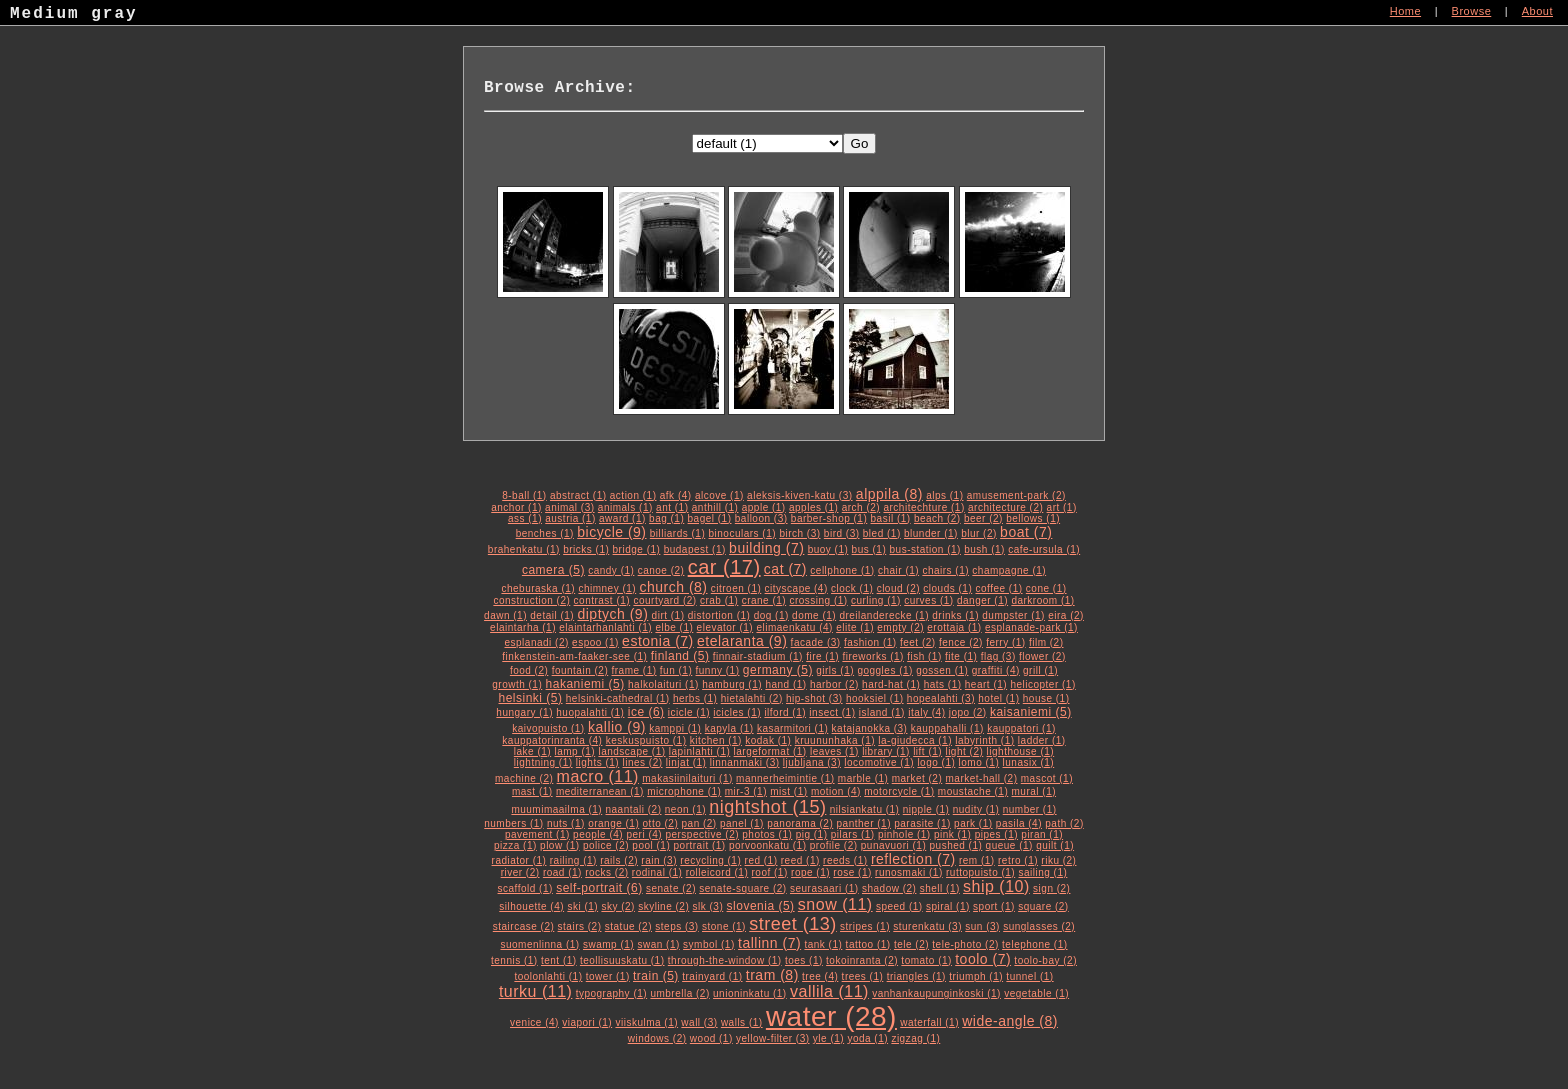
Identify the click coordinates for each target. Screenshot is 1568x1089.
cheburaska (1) (538, 588)
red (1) (761, 860)
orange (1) (613, 823)
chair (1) (898, 570)
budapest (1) (695, 549)
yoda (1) (867, 1038)
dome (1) (814, 615)
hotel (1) (998, 698)
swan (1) (658, 944)
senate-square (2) (742, 888)
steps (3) (676, 926)
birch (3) (799, 533)
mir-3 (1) (746, 791)
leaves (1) (834, 751)
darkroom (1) (1042, 600)
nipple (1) (926, 809)
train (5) (656, 976)
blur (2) (979, 533)
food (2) (529, 670)
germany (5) (778, 670)
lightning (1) (543, 762)
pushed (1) (956, 845)
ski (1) (582, 906)
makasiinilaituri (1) (687, 778)
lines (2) (643, 762)
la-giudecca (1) (915, 740)
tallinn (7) (769, 943)
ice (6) (646, 712)
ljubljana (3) (812, 762)
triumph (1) (976, 976)
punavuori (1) (893, 845)
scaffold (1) (525, 888)
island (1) (882, 712)
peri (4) (644, 834)
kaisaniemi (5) (1031, 712)
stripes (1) (865, 926)
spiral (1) (948, 906)
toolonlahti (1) (548, 976)
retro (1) (1018, 860)
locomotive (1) (879, 762)
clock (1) (852, 588)
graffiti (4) (996, 670)
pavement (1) (537, 834)
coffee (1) (999, 588)
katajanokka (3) (870, 728)
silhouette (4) (531, 906)
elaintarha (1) (523, 627)
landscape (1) (631, 751)
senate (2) (671, 888)
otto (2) (661, 823)
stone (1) (724, 926)
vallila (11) (829, 991)
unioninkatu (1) (750, 993)
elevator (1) (725, 627)
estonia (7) (658, 641)
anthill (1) (715, 507)
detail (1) (552, 615)
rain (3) (659, 860)
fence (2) (961, 642)
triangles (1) (916, 976)
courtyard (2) (664, 600)
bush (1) (984, 549)
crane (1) (764, 600)
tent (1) (559, 960)
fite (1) (961, 656)
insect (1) (832, 712)
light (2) (964, 751)
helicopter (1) (1042, 684)
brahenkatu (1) (524, 549)
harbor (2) (834, 684)
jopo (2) (968, 712)
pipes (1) (996, 834)
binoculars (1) (743, 533)
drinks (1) (955, 615)
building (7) (766, 548)
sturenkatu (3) (927, 926)
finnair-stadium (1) (758, 656)
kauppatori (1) (1021, 728)
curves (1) (928, 600)
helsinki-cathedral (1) (618, 698)
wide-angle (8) (1010, 1021)
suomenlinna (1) (539, 944)
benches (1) (545, 533)
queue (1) (1009, 845)
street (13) (793, 924)
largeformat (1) (770, 751)
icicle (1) (689, 712)
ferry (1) (1006, 642)
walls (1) (742, 1022)
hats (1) (943, 684)
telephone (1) (1034, 944)
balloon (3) (761, 518)
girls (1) (835, 670)
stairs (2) (580, 926)
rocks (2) (606, 872)
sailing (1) (1042, 872)
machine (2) (524, 778)
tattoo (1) (868, 944)
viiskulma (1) (646, 1022)
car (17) (724, 567)
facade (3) (816, 642)
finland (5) (680, 656)
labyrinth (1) (984, 740)
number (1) (1030, 809)
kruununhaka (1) (835, 740)
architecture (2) (1005, 507)
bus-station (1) (925, 549)
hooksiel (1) (875, 698)
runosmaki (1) (909, 872)
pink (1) (952, 834)
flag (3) (998, 656)
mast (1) (532, 791)
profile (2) (834, 845)
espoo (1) (595, 642)
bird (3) (842, 533)
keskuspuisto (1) (646, 740)
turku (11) (535, 991)
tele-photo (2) (965, 944)
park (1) (973, 823)
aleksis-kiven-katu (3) (799, 495)
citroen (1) (736, 588)
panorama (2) (800, 823)
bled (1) (882, 533)
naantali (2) (633, 809)
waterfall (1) (929, 1022)
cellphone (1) (842, 570)
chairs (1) (945, 570)
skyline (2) (663, 906)
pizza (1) (515, 845)
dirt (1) (668, 615)
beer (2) (983, 518)
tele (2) (911, 944)
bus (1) (869, 549)
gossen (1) (942, 670)
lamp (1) (574, 751)
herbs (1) (695, 698)
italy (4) (926, 712)
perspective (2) (702, 834)
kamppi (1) (675, 728)
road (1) (562, 872)
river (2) (520, 872)
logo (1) (936, 762)
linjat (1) (686, 762)
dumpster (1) (1013, 615)
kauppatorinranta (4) (552, 740)
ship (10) (996, 886)
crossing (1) (818, 600)
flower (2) (1042, 656)
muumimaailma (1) (556, 809)
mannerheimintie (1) (785, 778)
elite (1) (855, 627)
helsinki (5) (530, 698)
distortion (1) (719, 615)
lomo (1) (979, 762)
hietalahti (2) (752, 698)
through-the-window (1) (725, 960)
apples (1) (813, 507)
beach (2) (937, 518)
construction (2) (531, 600)
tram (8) (772, 975)
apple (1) (764, 507)
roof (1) (770, 872)
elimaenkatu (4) (794, 627)
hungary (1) (524, 712)
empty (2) (900, 627)
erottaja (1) (954, 627)
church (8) (673, 587)
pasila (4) (1019, 823)
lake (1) (532, 751)
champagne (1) (1009, 570)
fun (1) (676, 670)
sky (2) (618, 906)
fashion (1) (870, 642)
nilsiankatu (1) (865, 809)
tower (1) (608, 976)
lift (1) (927, 751)
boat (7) (1026, 532)
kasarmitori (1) (792, 728)
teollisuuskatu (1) (622, 960)
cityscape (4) (796, 588)
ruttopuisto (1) (980, 872)
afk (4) (676, 495)
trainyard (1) (712, 976)
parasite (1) (922, 823)
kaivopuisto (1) (548, 728)
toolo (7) (983, 959)
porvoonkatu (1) (768, 845)
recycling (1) (710, 860)
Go (860, 143)
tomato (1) (926, 960)
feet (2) (918, 642)
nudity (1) (976, 809)
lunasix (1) (1029, 762)
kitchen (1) (716, 740)
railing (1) (573, 860)
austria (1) (570, 518)
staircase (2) (524, 926)
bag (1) (666, 518)
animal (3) (569, 507)
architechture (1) (923, 507)
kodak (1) (768, 740)
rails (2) (619, 860)
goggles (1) (885, 670)
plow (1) (560, 845)
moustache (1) (973, 791)
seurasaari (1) (824, 888)
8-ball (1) (524, 495)
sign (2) (1051, 888)
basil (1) (891, 518)
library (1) (886, 751)
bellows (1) (1033, 518)
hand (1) (785, 684)
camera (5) (553, 570)
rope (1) (810, 872)
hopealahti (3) (941, 698)
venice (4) (534, 1022)
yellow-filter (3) (773, 1038)
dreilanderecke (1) (884, 615)
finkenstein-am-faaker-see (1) (574, 656)
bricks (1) (586, 549)
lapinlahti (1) (699, 751)
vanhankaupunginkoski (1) (936, 993)
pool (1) (651, 845)
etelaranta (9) (742, 641)
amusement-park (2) (1016, 495)
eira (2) (1066, 615)
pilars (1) (853, 834)
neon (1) (685, 809)
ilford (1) (785, 712)
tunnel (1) (1029, 976)
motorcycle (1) (899, 791)
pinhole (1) (904, 834)
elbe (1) (674, 627)
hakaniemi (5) (585, 684)
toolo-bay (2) (1045, 960)
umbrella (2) (679, 993)
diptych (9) (612, 614)
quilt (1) (1055, 845)
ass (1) (525, 518)
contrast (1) (602, 600)
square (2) (1043, 906)
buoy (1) (828, 549)
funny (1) (718, 670)
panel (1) (742, 823)
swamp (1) (608, 944)
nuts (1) (566, 823)
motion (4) (836, 791)
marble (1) (863, 778)
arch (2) (861, 507)
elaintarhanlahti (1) (605, 627)
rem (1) (977, 860)
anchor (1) (516, 507)
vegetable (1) (1036, 993)
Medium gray (74, 16)
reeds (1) (845, 860)
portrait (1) (700, 845)
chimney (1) (607, 588)
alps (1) (944, 495)
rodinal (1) (657, 872)
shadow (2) (889, 888)
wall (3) (699, 1022)
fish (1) (924, 656)
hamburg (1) (732, 684)
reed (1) (800, 860)
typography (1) (611, 993)
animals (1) (625, 507)
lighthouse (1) (1021, 751)
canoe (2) (661, 570)
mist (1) (788, 791)
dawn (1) (505, 615)
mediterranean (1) (600, 791)
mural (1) (1034, 791)
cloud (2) (898, 588)
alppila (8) (889, 494)
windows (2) (657, 1038)
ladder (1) (1042, 740)
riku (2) (1058, 860)
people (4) (598, 834)
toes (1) (804, 960)
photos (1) (767, 834)
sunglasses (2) (1039, 926)
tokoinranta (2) (862, 960)
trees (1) (863, 976)
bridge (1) (637, 549)
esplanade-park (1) (1031, 627)
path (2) (1064, 823)
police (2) (606, 845)
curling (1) (876, 600)
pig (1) (812, 834)
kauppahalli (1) (947, 728)
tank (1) (823, 944)
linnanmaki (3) (745, 762)
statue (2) (628, 926)
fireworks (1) (873, 656)
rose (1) (852, 872)
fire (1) (822, 656)
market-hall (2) (982, 778)
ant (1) (672, 507)
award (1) (622, 518)
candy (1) (611, 570)
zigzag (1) (915, 1038)
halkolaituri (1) (663, 684)
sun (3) (982, 926)
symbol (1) (709, 944)
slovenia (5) (761, 906)
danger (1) (982, 600)
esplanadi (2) (536, 642)
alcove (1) (719, 495)
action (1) (633, 495)
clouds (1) (947, 588)
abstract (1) (578, 495)
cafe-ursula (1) (1044, 549)
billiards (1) (677, 533)
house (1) (1046, 698)
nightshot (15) (767, 807)
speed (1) (899, 906)
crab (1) (719, 600)
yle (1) (828, 1038)
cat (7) (785, 569)
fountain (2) (580, 670)
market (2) (917, 778)
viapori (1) (587, 1022)
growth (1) (517, 684)
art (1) (1062, 507)
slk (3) (708, 906)
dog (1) (771, 615)
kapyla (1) (729, 728)
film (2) (1046, 642)
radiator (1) (519, 860)
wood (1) (711, 1038)
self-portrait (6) (599, 888)
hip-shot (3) (814, 698)
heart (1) (986, 684)
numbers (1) (513, 823)
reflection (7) (913, 859)
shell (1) (940, 888)
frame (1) (634, 670)
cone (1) (1046, 588)
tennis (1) (514, 960)
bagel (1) (710, 518)
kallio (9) (617, 727)
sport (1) (994, 906)
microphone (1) (684, 791)
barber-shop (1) (829, 518)
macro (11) (598, 776)
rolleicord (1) (717, 872)
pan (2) (699, 823)
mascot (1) (1047, 778)
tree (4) (820, 976)
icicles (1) (737, 712)
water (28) (831, 1016)
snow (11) (835, 904)
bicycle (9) (611, 532)
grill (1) (1040, 670)
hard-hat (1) (891, 684)
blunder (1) (931, 533)
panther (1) (864, 823)
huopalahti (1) (590, 712)
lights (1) (597, 762)
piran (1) (1042, 834)
